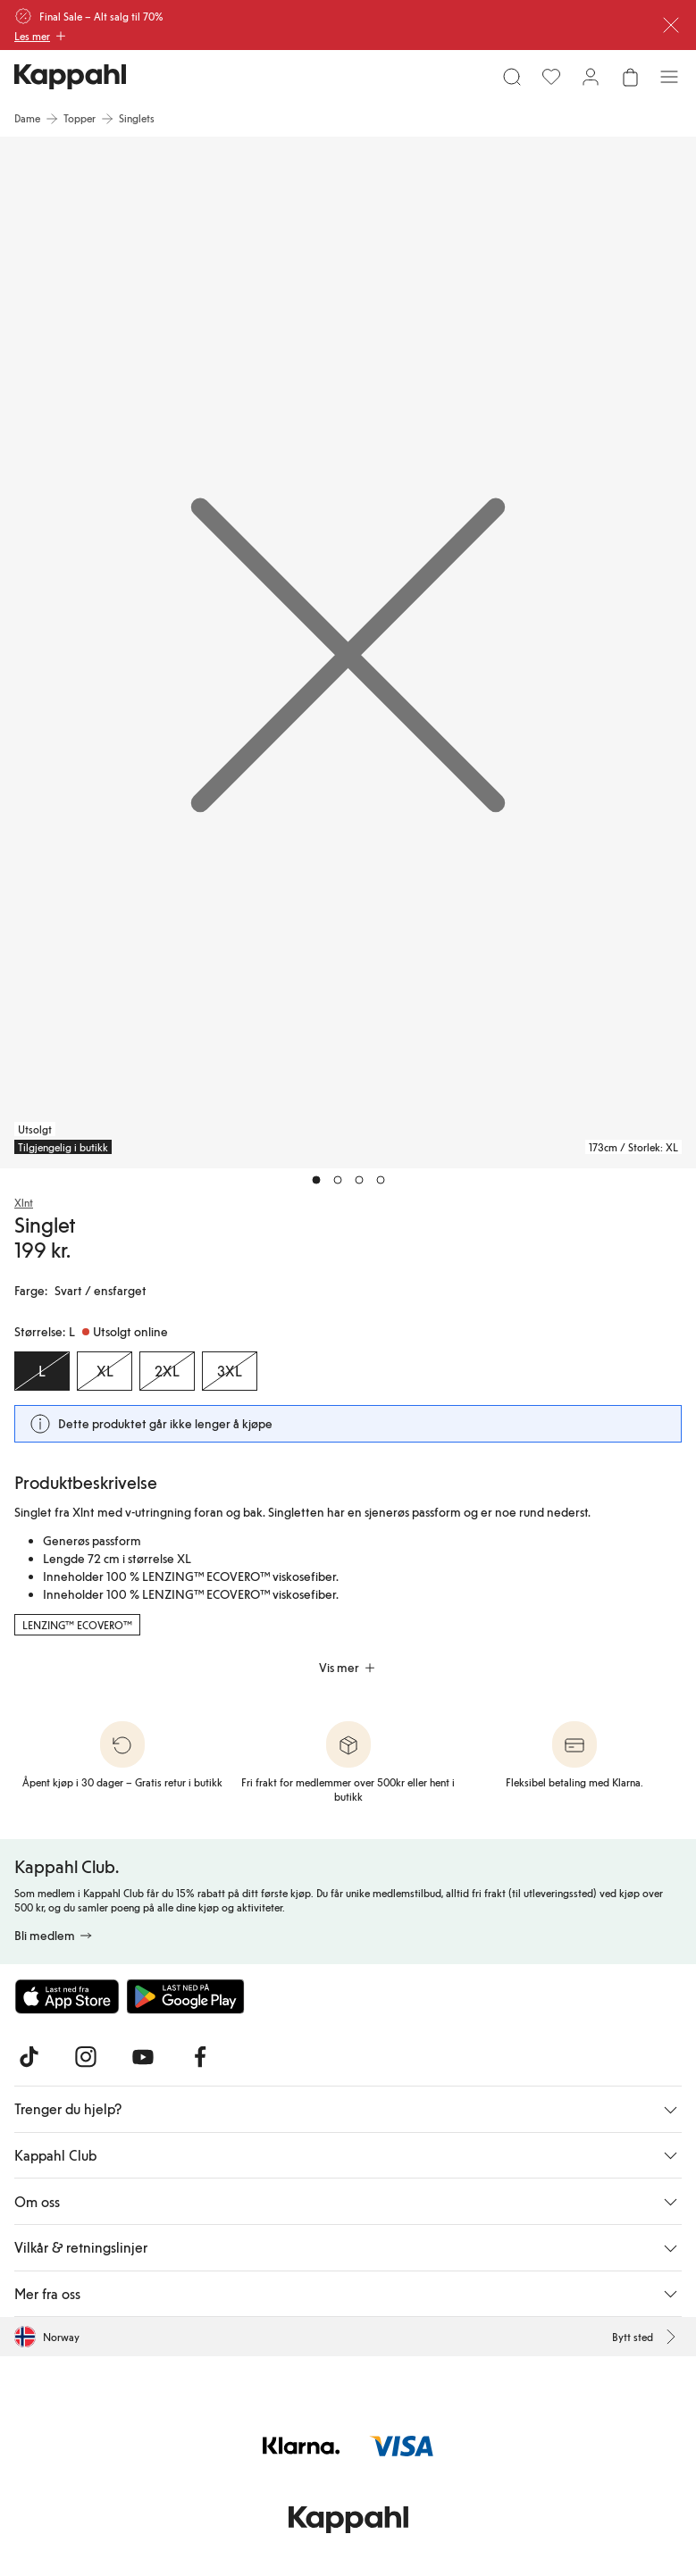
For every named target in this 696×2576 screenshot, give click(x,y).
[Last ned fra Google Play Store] (186, 1996)
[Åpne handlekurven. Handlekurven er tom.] (630, 76)
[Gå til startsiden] (70, 76)
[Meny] (669, 76)
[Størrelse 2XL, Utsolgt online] (167, 1371)
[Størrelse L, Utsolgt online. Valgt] (42, 1371)
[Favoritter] (551, 76)
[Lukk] (671, 25)
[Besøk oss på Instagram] (85, 2057)
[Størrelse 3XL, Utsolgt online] (229, 1371)
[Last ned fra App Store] (67, 1996)
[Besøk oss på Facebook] (200, 2057)
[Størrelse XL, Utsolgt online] (104, 1371)
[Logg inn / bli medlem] (590, 76)
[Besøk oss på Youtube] (143, 2057)
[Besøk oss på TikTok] (28, 2057)
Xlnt (23, 1202)
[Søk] (512, 76)
